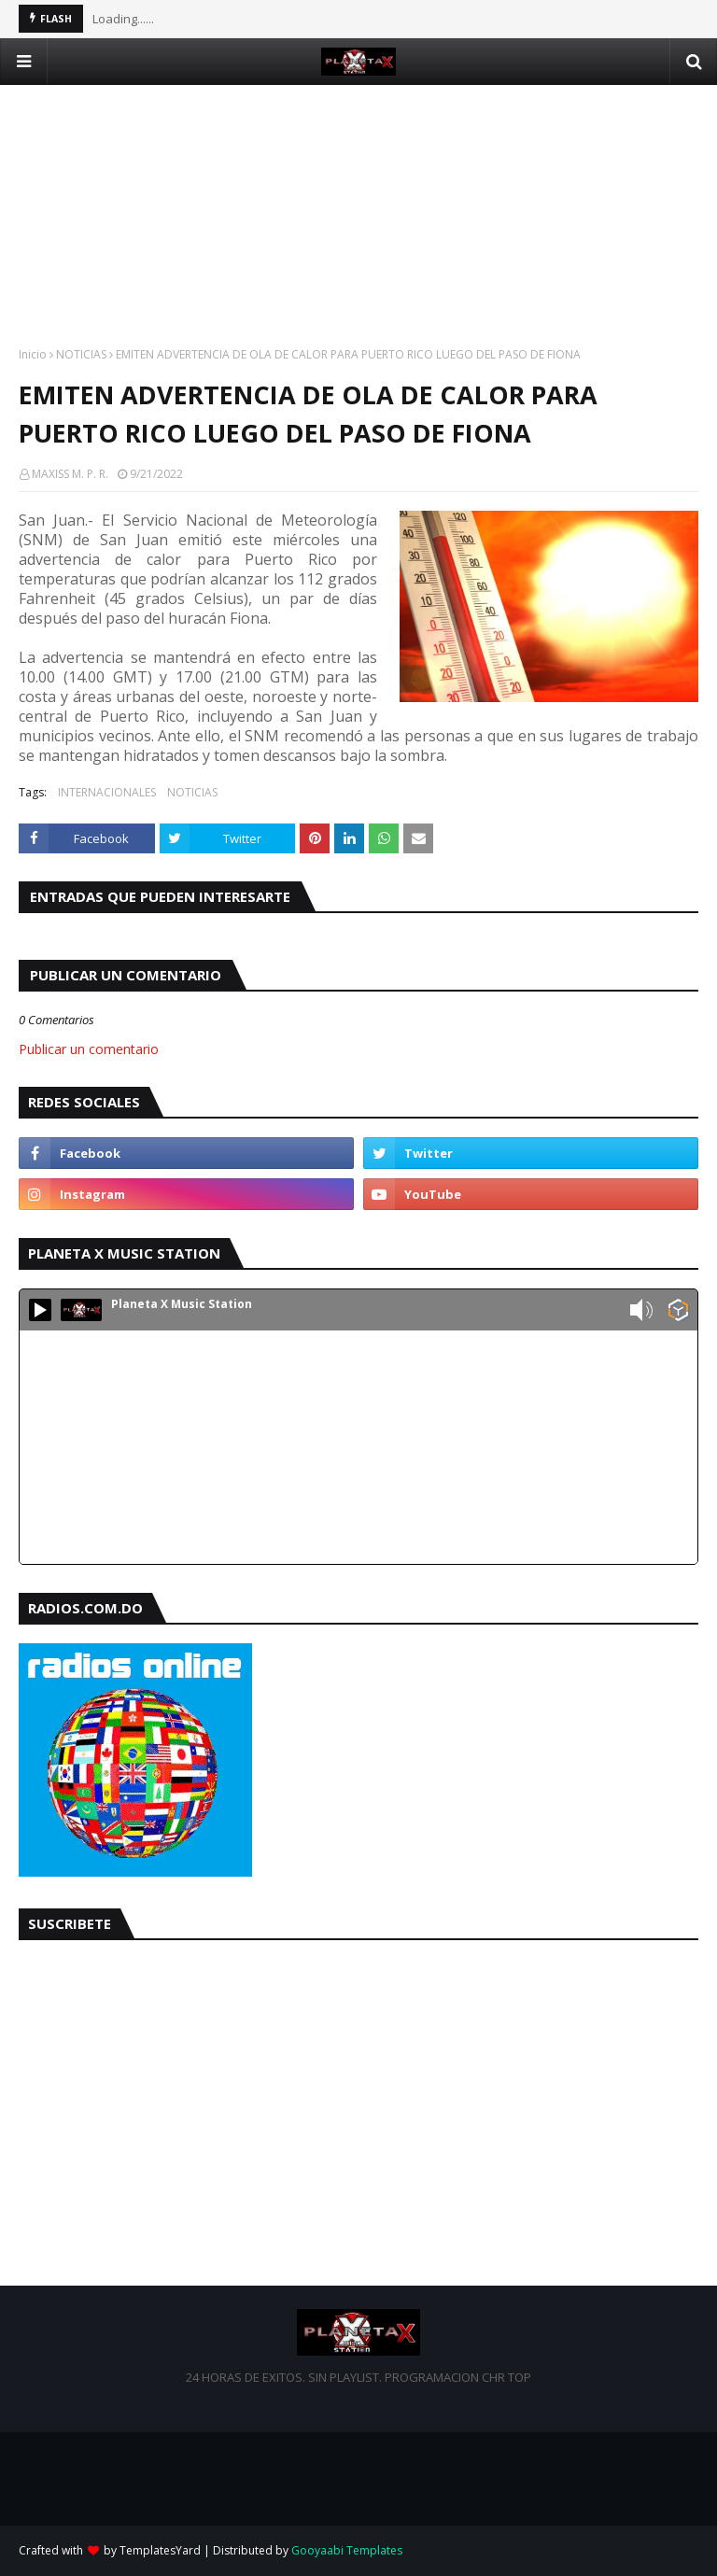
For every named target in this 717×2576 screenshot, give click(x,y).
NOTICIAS (81, 354)
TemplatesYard (160, 2550)
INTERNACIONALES (107, 792)
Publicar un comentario (89, 1049)
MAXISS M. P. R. (70, 474)
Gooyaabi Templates (346, 2550)
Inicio (33, 354)
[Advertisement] (358, 215)
